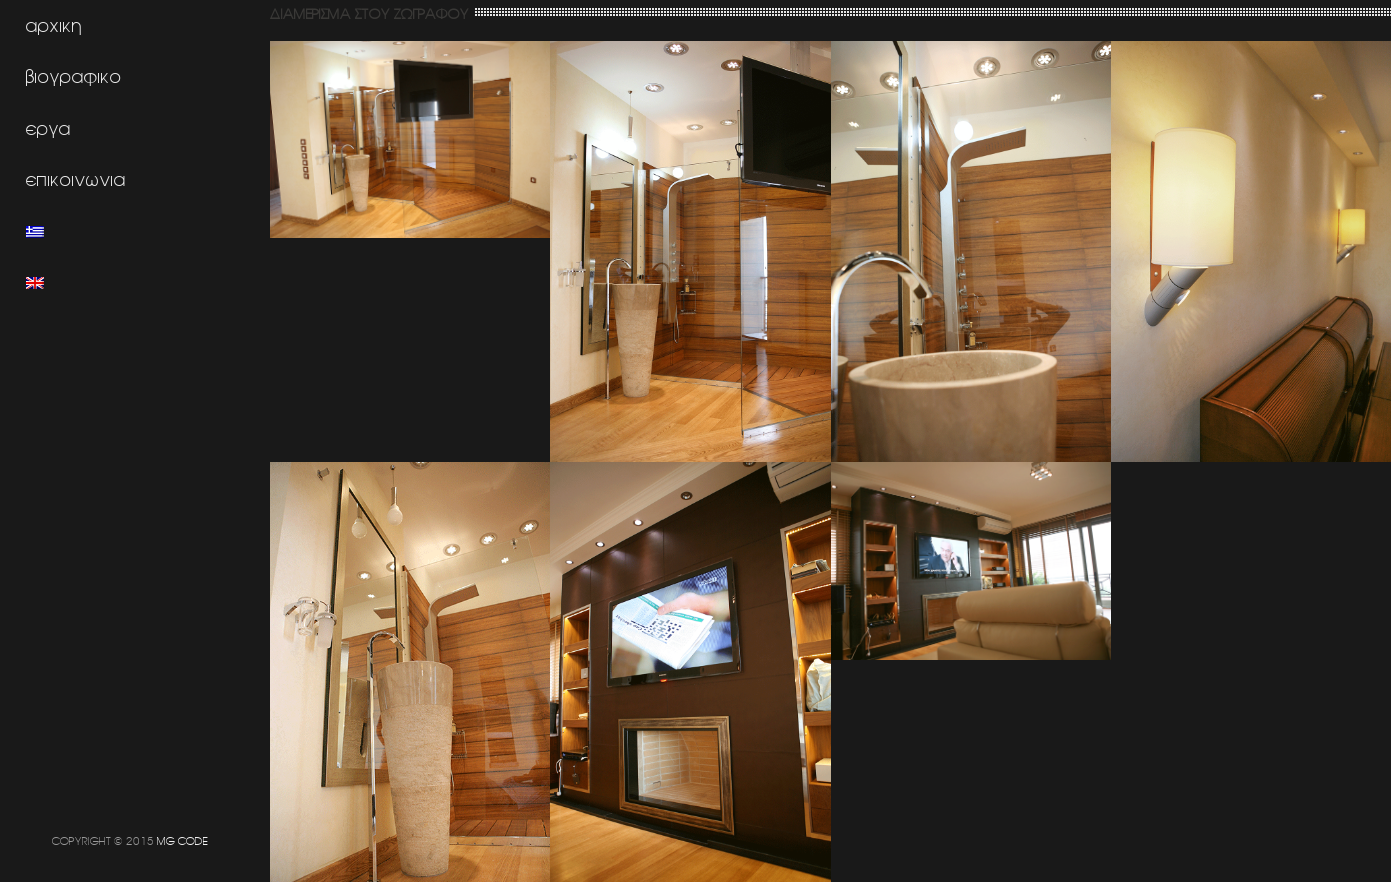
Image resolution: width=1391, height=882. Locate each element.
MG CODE (182, 840)
